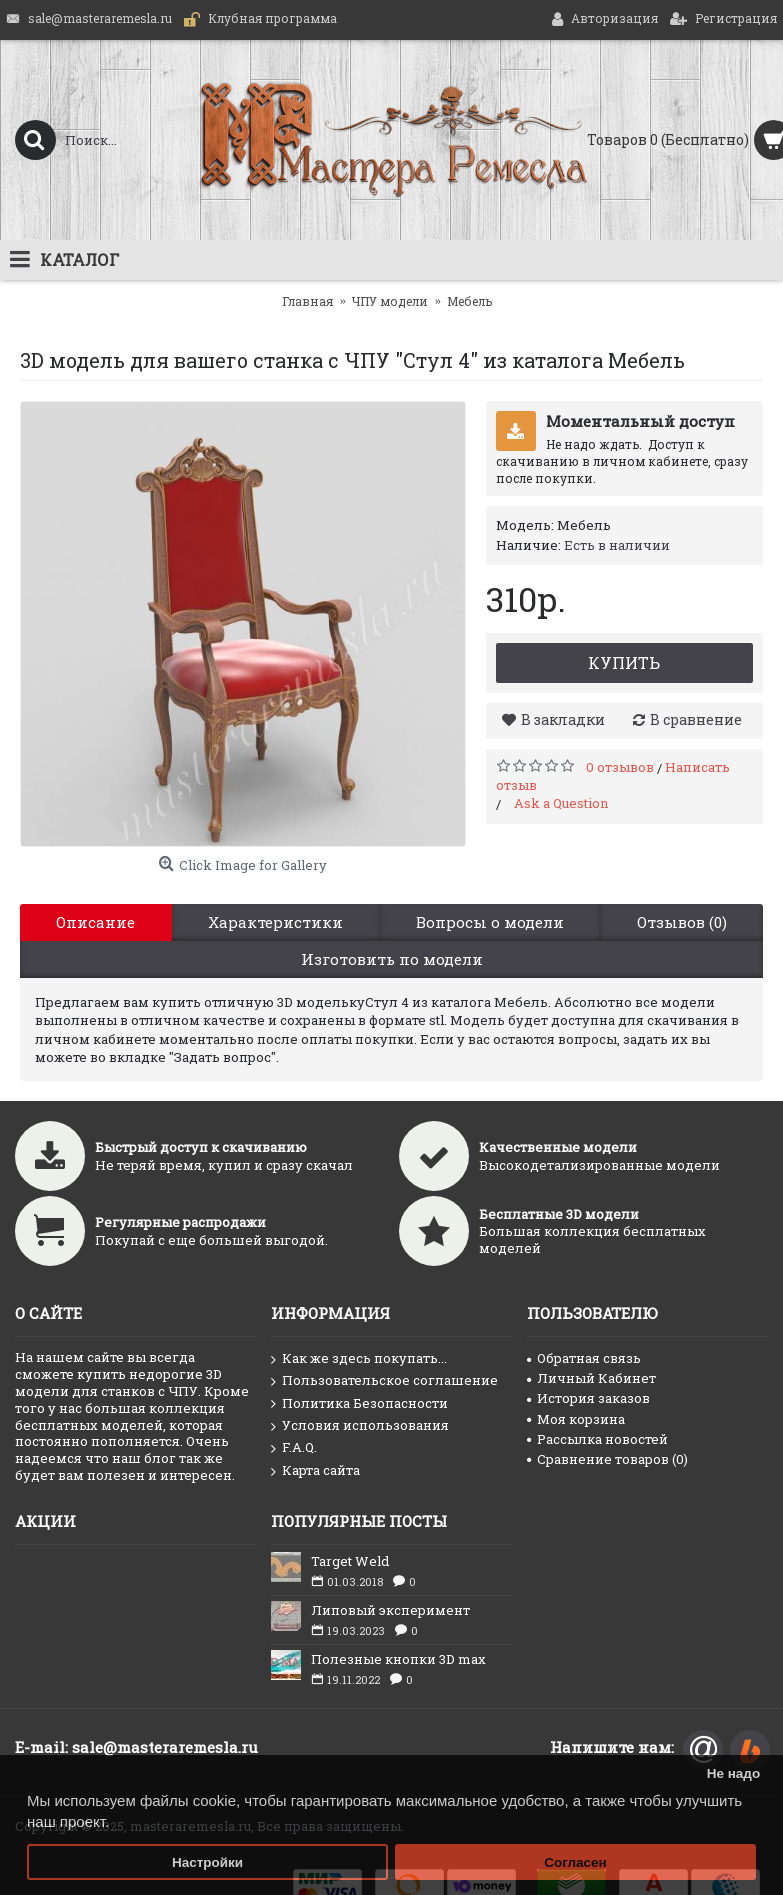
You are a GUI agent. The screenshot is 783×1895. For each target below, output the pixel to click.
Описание (95, 922)
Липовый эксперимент (390, 1610)
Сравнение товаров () (607, 1459)
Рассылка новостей (597, 1439)
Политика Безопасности (359, 1404)
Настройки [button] (207, 1862)
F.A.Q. (294, 1448)
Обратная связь (584, 1358)
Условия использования (360, 1426)
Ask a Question (561, 803)
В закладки (563, 719)
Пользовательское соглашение (384, 1381)
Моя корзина (576, 1419)
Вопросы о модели (490, 922)
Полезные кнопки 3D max (398, 1659)
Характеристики (275, 922)
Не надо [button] (734, 1773)
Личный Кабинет (591, 1378)
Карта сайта (315, 1471)
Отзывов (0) (682, 922)
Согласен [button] (575, 1862)
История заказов (588, 1398)
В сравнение (696, 719)
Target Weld (350, 1561)
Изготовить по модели (392, 959)
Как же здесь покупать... (359, 1359)
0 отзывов (620, 767)
